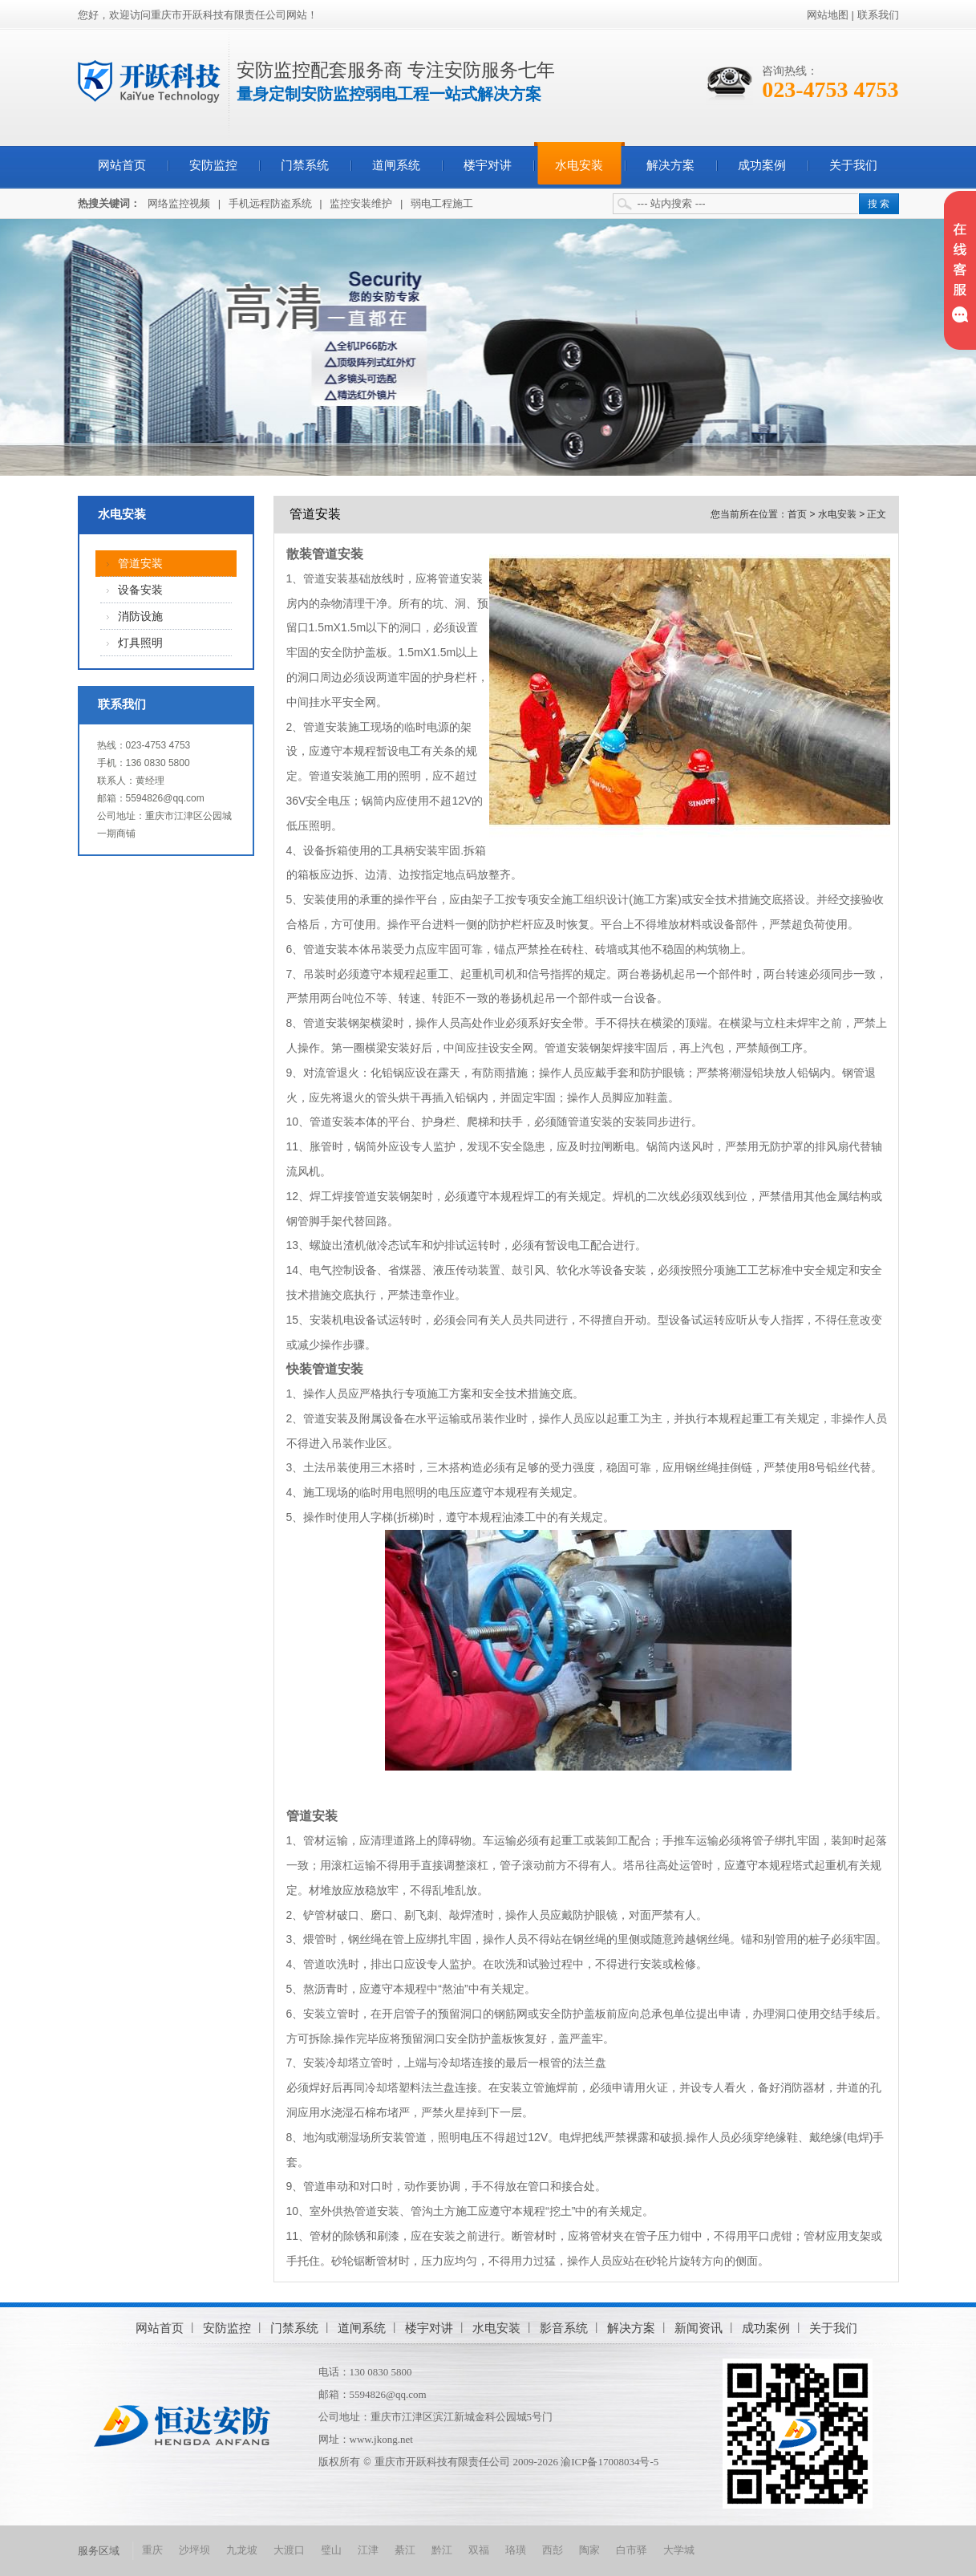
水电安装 (579, 165)
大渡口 (289, 2550)
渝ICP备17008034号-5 (609, 2462)
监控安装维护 (361, 203)
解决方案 (670, 165)
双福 (478, 2550)
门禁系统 (305, 165)
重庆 (152, 2550)
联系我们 (878, 15)
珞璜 (515, 2550)
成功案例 (762, 165)
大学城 (679, 2550)
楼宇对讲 (488, 165)
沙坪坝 (194, 2550)
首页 (797, 514)
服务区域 (98, 2551)
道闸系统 (396, 165)
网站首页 (122, 165)
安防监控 (213, 165)
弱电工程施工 (442, 203)
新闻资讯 (698, 2328)
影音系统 (564, 2328)
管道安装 (140, 564)
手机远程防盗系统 (270, 203)
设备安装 (140, 590)
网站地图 (827, 15)
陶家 (589, 2550)
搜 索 (878, 203)
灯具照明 (140, 643)
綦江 (405, 2550)
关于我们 (853, 165)
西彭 (552, 2550)
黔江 (441, 2550)
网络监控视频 (179, 203)
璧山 (331, 2550)
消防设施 (140, 617)
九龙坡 (241, 2550)
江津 (368, 2550)
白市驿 (631, 2550)
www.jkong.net (381, 2439)
